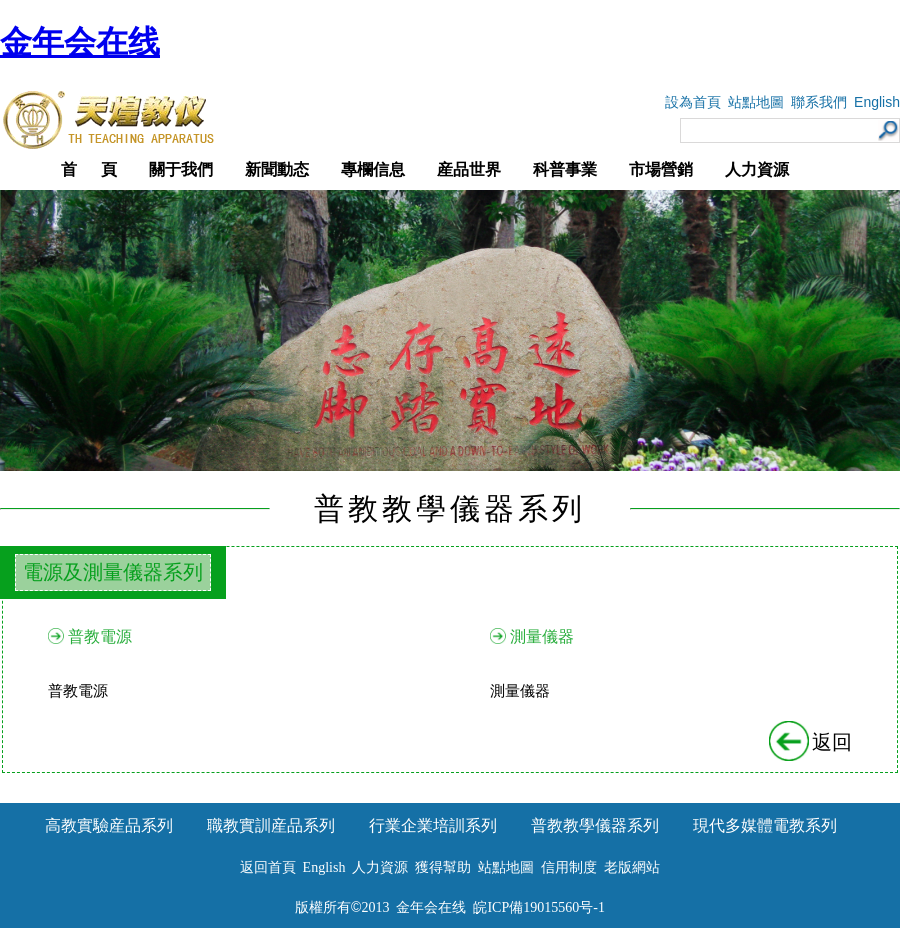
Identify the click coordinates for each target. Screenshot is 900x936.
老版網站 (632, 867)
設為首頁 (693, 102)
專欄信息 (373, 169)
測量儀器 (542, 636)
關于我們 (181, 169)
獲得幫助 (443, 867)
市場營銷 (661, 169)
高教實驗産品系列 (109, 825)
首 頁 (89, 169)
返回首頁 (268, 867)
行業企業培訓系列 (433, 825)
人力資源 (757, 169)
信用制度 (569, 867)
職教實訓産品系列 (271, 825)
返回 (812, 742)
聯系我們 (819, 102)
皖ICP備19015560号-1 (538, 907)
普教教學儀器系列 (595, 825)
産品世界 (469, 169)
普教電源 (100, 636)
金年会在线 (80, 42)
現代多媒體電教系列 (765, 825)
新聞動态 (277, 169)
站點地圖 (756, 102)
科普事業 (565, 169)
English (877, 102)
